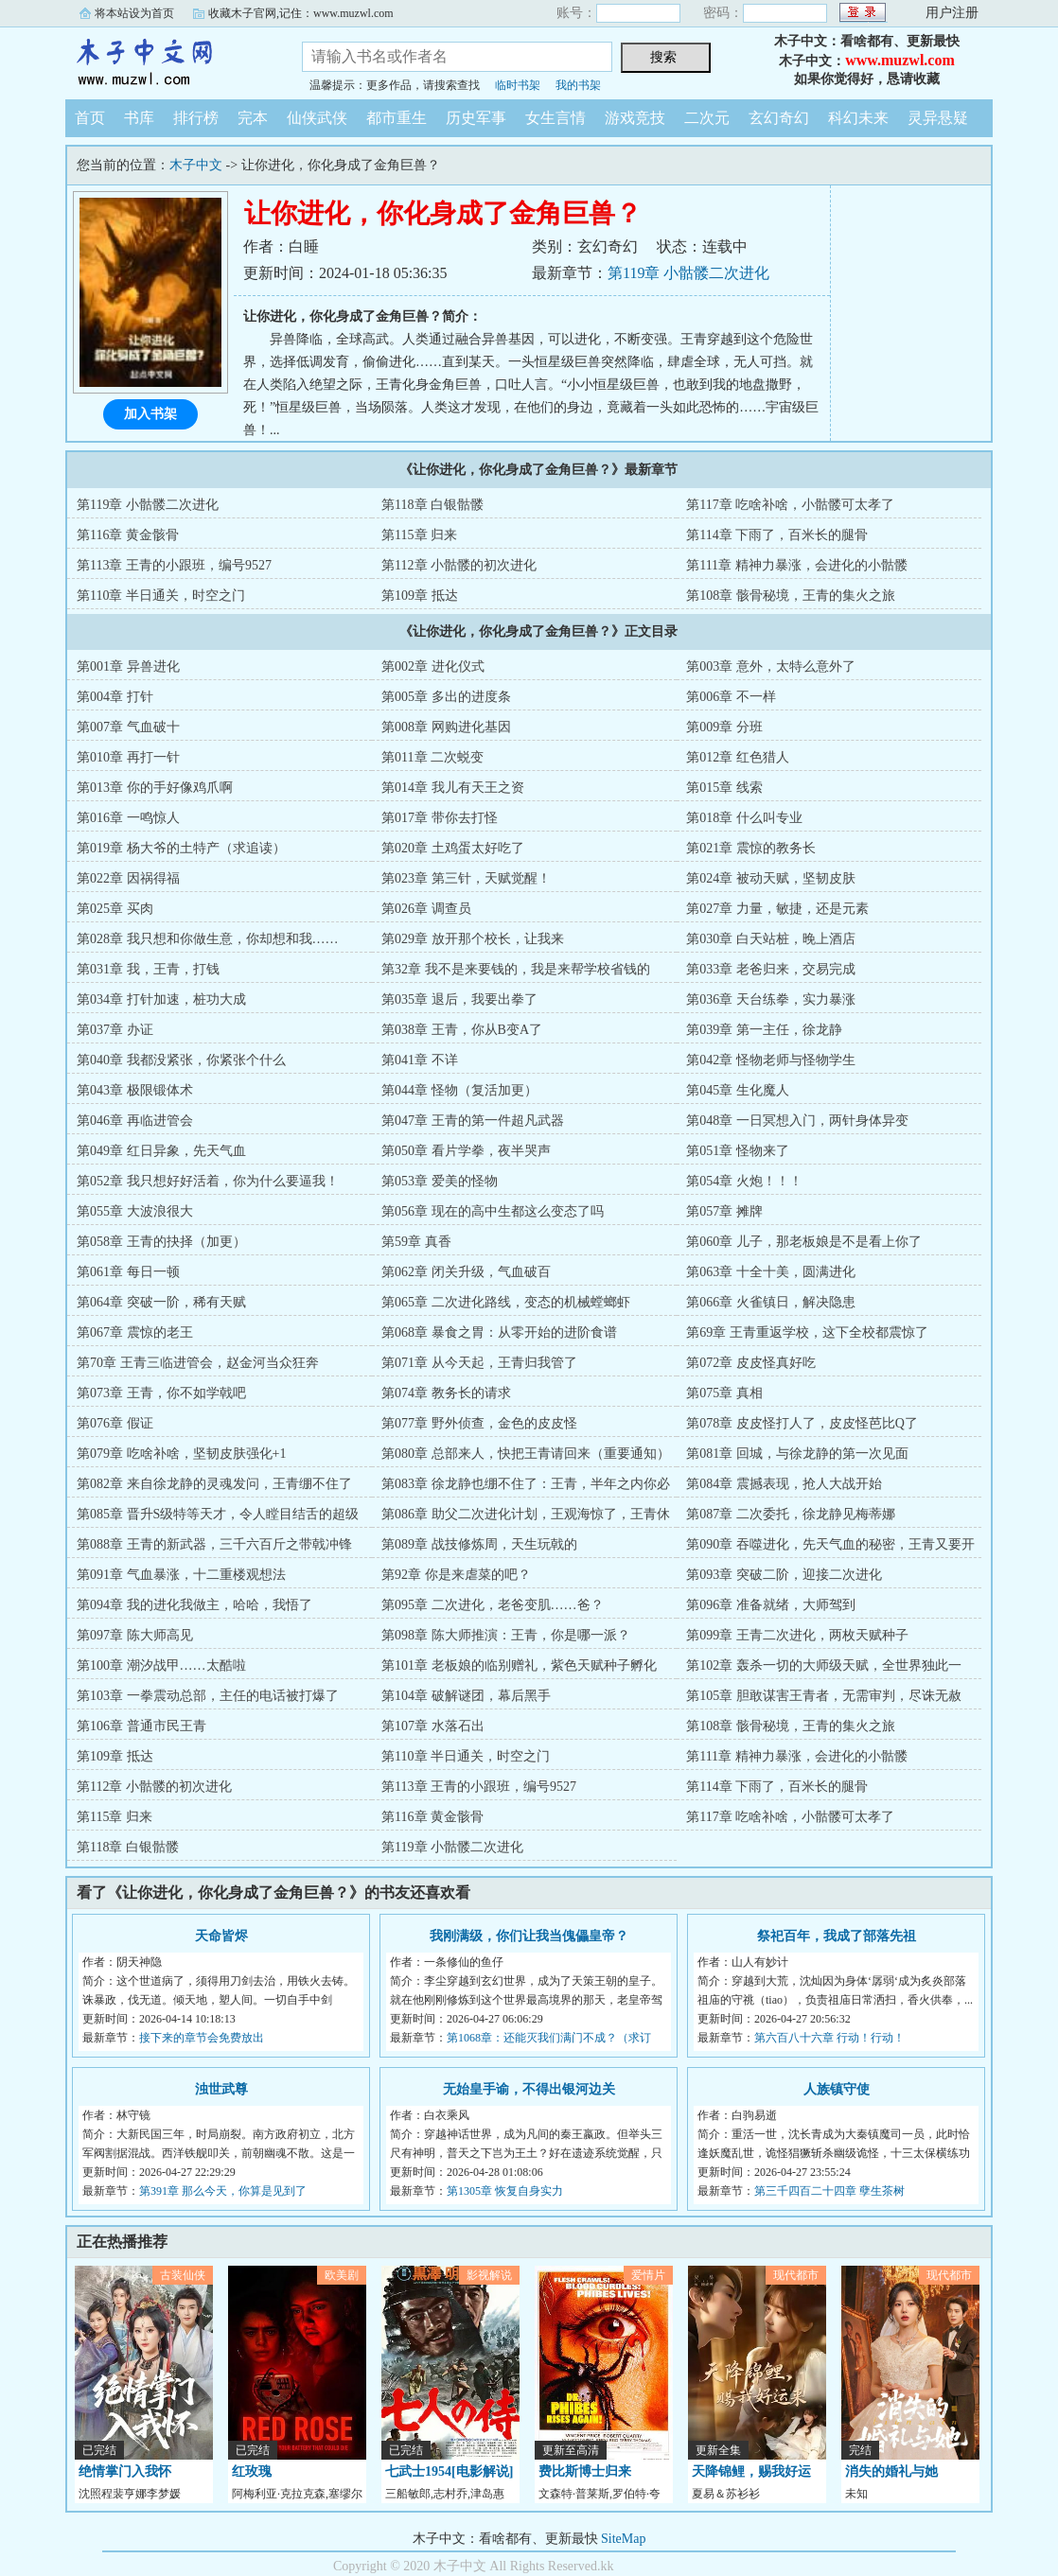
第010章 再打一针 (128, 757)
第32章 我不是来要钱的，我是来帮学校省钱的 (515, 969)
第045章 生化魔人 (737, 1090)
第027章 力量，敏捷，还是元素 (777, 909)
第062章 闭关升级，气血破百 (466, 1272)
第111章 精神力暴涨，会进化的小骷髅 (796, 565)
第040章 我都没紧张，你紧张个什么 (181, 1060)
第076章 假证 (115, 1423)
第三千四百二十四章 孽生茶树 (829, 2191)
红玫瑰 (252, 2471)
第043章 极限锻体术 (135, 1090)
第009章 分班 (724, 727)
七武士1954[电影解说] (449, 2471)
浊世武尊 (221, 2089)
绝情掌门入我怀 (125, 2471)
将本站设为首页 (134, 13)
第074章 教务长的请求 (446, 1393)
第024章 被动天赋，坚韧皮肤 (770, 878)
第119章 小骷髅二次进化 (688, 273)
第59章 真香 (416, 1242)
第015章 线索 (724, 787)
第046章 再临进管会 (135, 1120)
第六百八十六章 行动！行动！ (829, 2037)
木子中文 (169, 60)
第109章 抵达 (419, 595)
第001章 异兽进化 (128, 666)
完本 (253, 118)
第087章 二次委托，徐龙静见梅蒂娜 (790, 1514)
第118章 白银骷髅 (432, 505)
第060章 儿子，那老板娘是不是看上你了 (804, 1242)
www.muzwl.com (900, 60)
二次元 (707, 118)
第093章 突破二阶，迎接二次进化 (784, 1575)
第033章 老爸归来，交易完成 (770, 969)
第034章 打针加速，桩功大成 (161, 999)
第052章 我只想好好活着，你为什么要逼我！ (208, 1181)
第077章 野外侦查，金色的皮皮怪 (479, 1423)
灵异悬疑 (938, 118)
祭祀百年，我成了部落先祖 (836, 1936)
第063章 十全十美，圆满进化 (770, 1272)
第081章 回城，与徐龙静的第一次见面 (797, 1453)
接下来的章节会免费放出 (201, 2037)
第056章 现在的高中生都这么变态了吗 (492, 1211)
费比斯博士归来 (584, 2471)
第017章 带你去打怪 (439, 818)
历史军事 (476, 118)
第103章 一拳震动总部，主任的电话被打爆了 (208, 1696)
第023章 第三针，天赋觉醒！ (466, 878)
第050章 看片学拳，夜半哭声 (466, 1151)
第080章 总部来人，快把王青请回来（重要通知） (525, 1453)
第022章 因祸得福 (128, 878)
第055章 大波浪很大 (135, 1211)
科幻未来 (858, 118)
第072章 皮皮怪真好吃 (751, 1363)
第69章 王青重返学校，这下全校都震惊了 (807, 1332)
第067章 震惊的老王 (135, 1332)
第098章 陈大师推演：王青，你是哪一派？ (505, 1635)
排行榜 (196, 118)
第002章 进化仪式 (433, 666)
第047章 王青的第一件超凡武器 (472, 1120)
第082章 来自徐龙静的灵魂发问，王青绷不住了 (214, 1484)
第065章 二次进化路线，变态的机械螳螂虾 (505, 1302)
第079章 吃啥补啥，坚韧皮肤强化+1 (181, 1453)
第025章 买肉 (115, 909)
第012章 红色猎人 (737, 757)
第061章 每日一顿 (128, 1272)
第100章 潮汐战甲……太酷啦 (161, 1665)
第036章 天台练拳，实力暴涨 (770, 999)
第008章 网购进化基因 (446, 727)
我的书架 (578, 85)
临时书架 (517, 85)
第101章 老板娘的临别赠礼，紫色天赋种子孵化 (519, 1665)
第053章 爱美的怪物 (439, 1181)
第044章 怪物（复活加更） (459, 1090)
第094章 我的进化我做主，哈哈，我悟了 (194, 1605)
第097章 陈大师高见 (135, 1635)
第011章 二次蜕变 (432, 757)
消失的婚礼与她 (891, 2471)
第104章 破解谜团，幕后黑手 (466, 1696)
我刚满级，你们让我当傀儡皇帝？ (529, 1936)
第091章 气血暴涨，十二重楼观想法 (181, 1575)
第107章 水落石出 (433, 1726)
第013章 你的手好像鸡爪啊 (155, 787)
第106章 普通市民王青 (141, 1726)
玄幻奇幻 (779, 118)
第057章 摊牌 (724, 1211)
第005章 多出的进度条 (446, 697)
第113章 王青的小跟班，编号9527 (174, 565)
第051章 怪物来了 (737, 1151)
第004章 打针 (115, 697)
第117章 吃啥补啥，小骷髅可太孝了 (790, 505)
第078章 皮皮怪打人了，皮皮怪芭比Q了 (802, 1423)
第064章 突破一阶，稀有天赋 (161, 1302)
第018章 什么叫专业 (744, 818)
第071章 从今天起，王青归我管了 (479, 1363)
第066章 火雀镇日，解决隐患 (770, 1302)
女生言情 (555, 118)
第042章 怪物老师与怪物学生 (770, 1060)
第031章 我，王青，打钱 (148, 969)
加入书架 (150, 414)
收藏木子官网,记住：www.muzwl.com (301, 13)
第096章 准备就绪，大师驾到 (770, 1605)
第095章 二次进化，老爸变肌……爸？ (492, 1605)
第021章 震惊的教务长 (751, 848)
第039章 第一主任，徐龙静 (764, 1030)
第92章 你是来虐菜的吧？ (456, 1575)
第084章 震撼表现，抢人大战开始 (784, 1484)
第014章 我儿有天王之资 (452, 787)
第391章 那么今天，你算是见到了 (223, 2191)
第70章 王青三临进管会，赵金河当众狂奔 (198, 1363)
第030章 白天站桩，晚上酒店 (770, 939)
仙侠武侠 (317, 118)
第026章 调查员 (426, 909)
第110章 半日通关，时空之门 (161, 595)
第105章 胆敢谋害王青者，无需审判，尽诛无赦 (823, 1696)
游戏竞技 (635, 118)
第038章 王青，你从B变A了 (461, 1030)
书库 (139, 118)
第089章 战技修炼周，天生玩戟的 (479, 1544)
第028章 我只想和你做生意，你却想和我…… (208, 939)
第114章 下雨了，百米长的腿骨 (777, 535)
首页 (90, 118)
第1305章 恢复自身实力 (505, 2191)
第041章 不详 (419, 1060)
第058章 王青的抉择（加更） (161, 1242)
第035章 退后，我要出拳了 (459, 999)
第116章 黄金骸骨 (128, 535)
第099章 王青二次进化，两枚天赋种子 (797, 1635)
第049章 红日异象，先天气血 (161, 1151)
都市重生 (396, 118)
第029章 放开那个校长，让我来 (472, 939)
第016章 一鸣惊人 (128, 818)
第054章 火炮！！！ (744, 1181)
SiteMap (623, 2539)
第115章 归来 (419, 535)
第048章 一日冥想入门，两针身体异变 (797, 1120)
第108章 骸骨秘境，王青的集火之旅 (790, 595)
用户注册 (952, 13)
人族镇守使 (836, 2089)
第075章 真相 (724, 1393)
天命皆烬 (221, 1936)
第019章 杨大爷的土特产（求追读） (181, 848)
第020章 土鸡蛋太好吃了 (452, 848)
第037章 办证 (115, 1030)
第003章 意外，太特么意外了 (770, 666)
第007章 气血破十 (128, 727)
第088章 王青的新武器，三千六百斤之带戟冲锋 (214, 1544)
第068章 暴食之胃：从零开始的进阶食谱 (499, 1332)
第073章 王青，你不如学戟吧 (161, 1393)
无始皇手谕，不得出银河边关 (529, 2089)
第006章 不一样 (731, 697)
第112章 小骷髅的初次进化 (459, 565)
